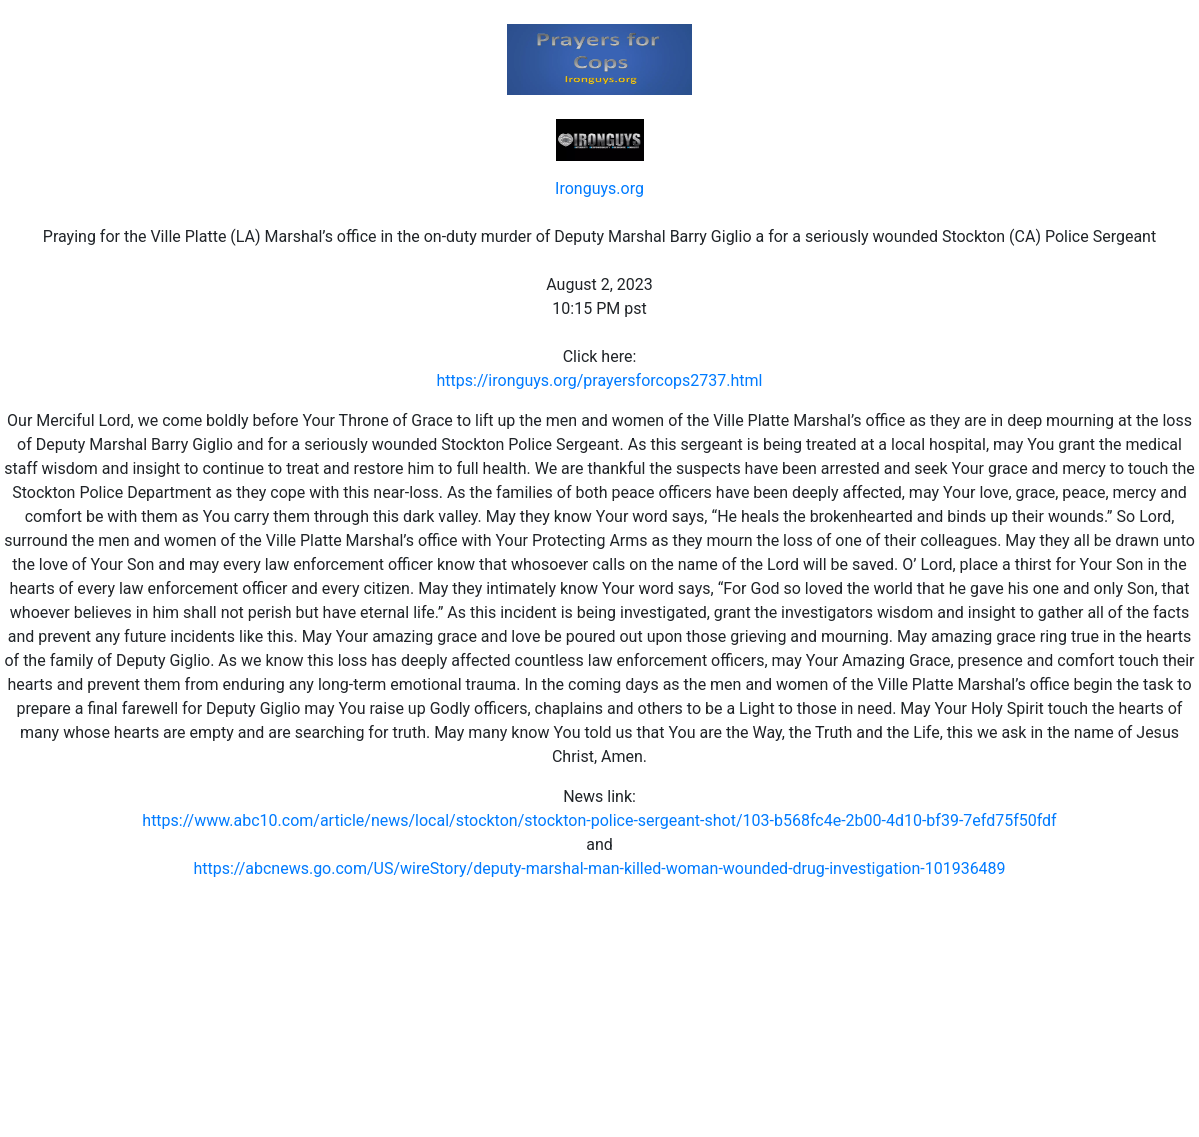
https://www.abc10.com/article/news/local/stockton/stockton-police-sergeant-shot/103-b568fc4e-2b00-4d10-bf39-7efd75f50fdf (599, 820)
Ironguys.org (599, 188)
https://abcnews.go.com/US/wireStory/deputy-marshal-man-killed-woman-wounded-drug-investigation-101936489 (599, 868)
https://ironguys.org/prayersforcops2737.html (600, 380)
